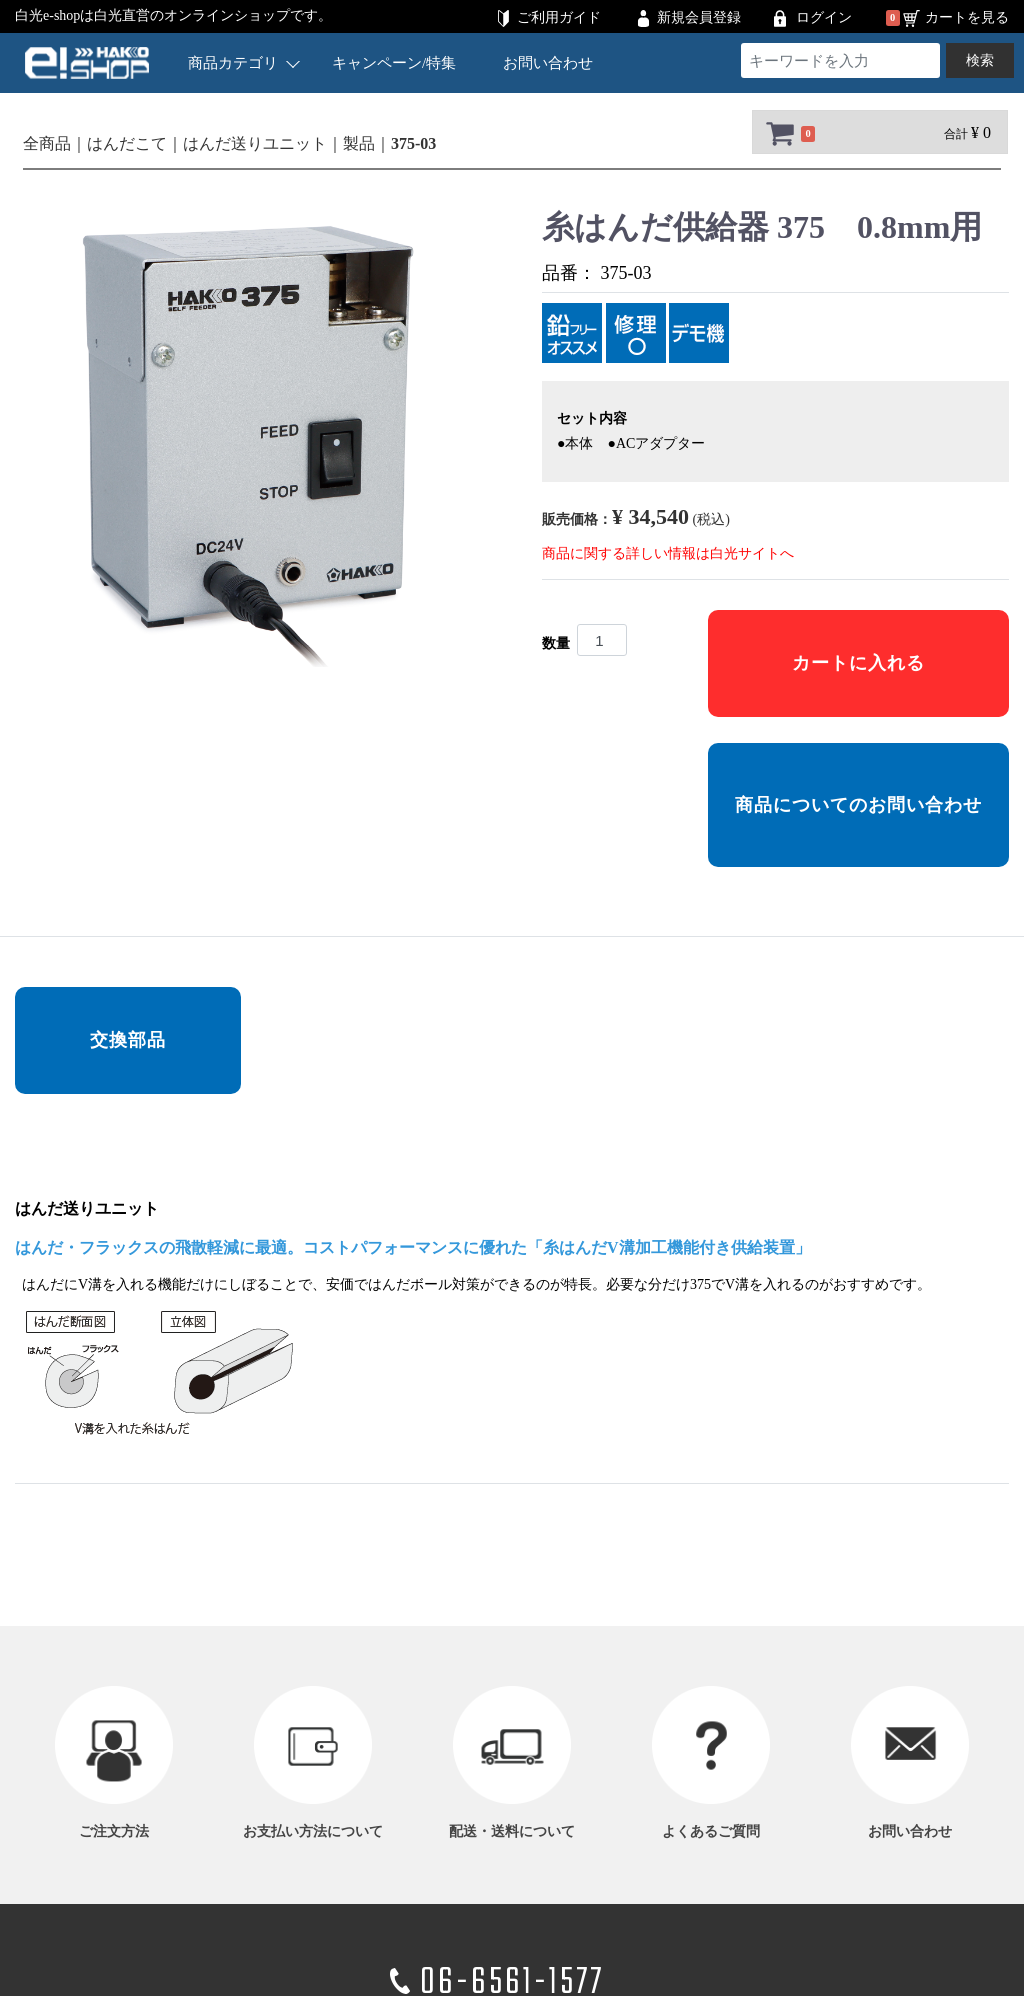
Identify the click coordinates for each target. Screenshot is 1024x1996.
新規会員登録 (699, 17)
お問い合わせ (548, 63)
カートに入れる (858, 663)
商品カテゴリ (243, 62)
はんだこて (127, 143)
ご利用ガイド (559, 17)
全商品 (47, 143)
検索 (980, 60)
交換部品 (128, 1040)
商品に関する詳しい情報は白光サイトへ (668, 553)
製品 (359, 143)
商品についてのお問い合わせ (858, 805)
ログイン (824, 17)
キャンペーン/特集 (394, 63)
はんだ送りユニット (255, 143)
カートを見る (967, 17)
